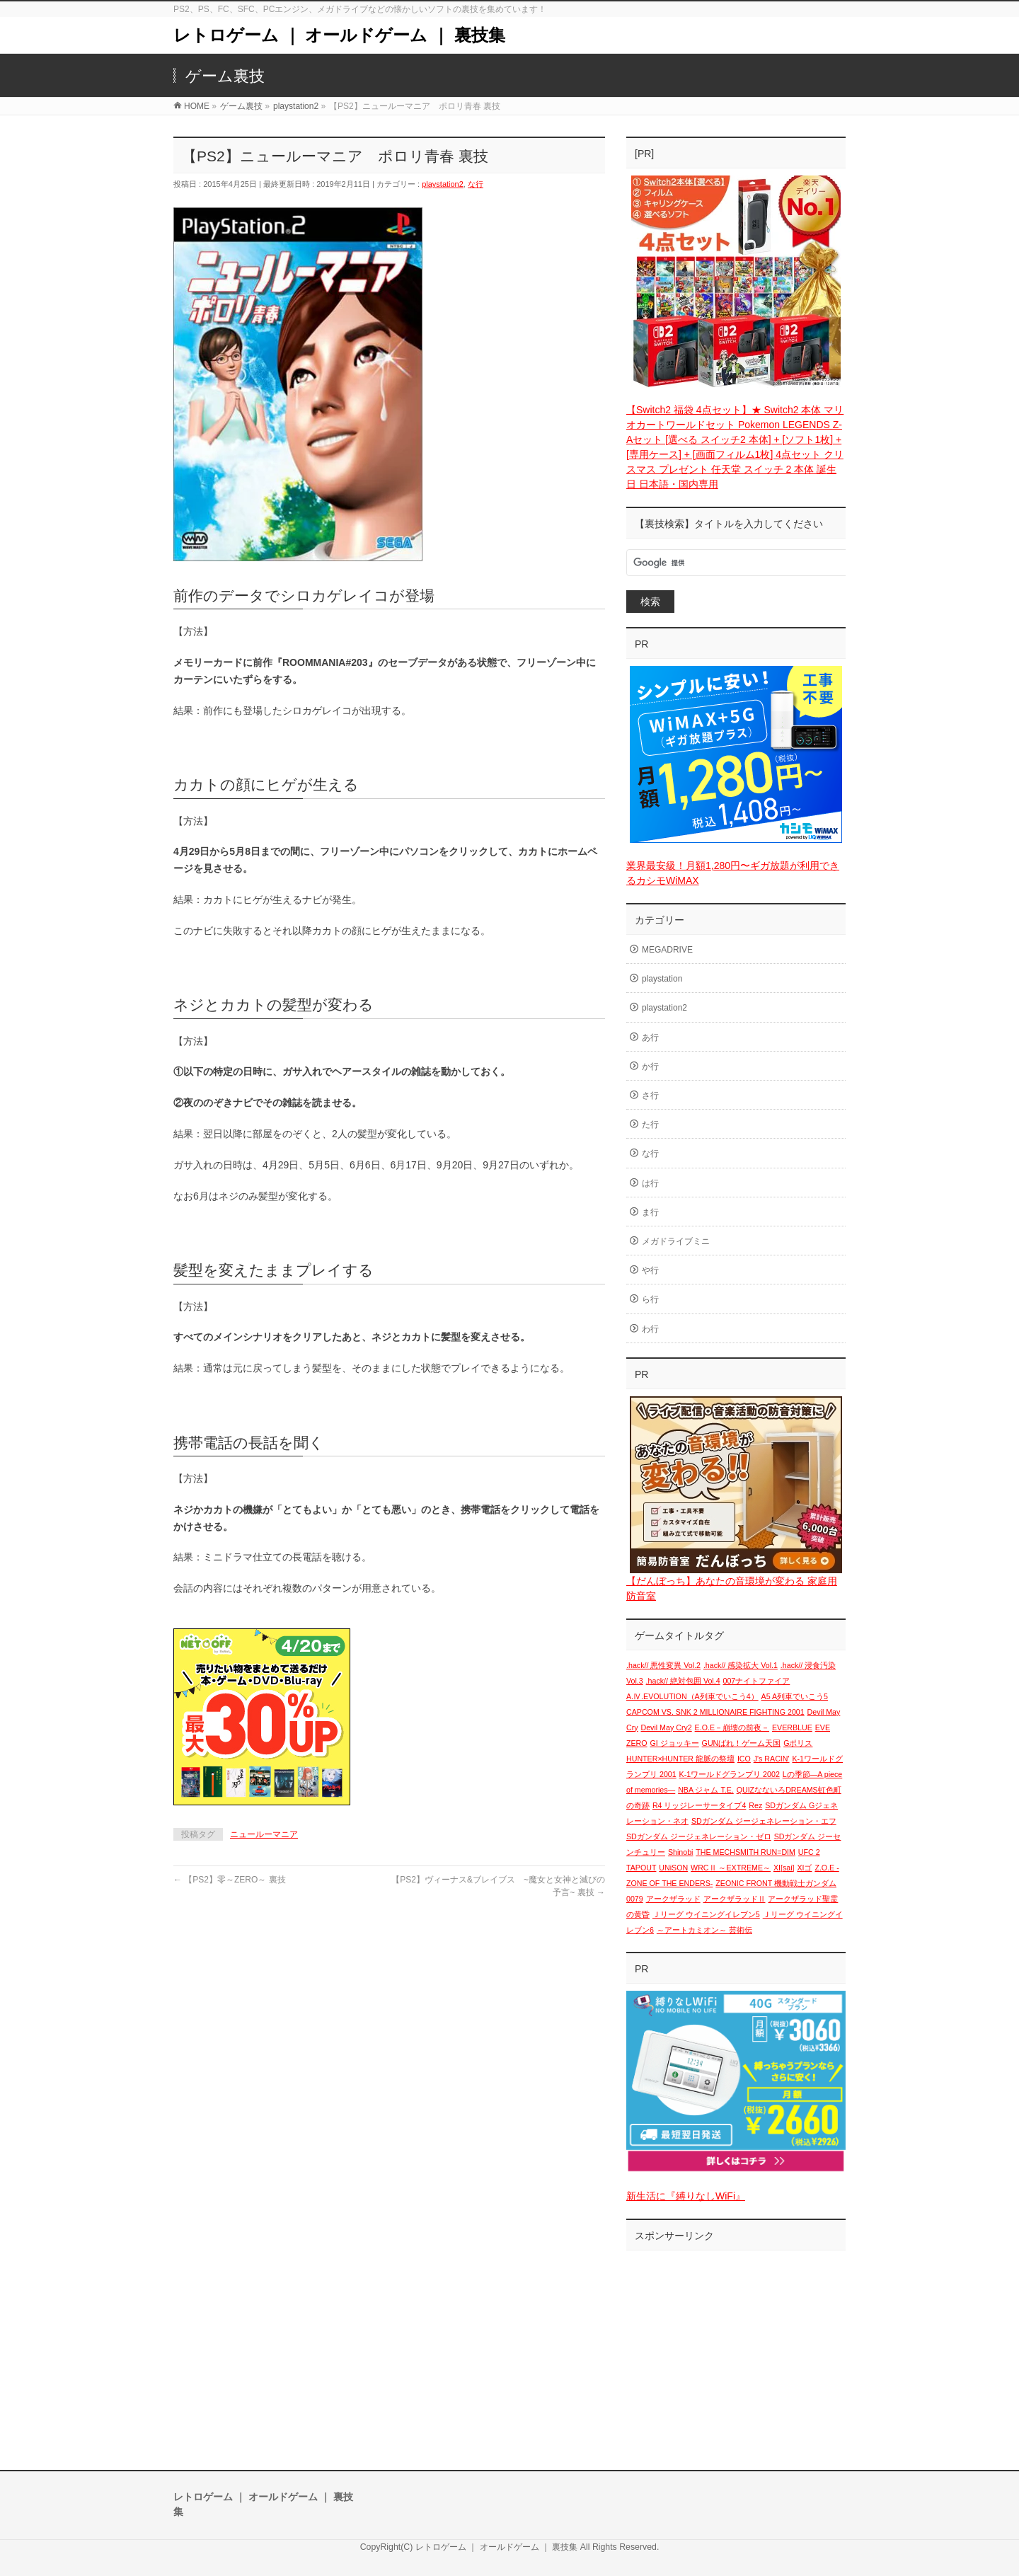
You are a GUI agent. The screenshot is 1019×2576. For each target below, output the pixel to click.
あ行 (650, 1037)
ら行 (650, 1299)
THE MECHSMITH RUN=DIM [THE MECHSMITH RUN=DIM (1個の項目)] (745, 1852)
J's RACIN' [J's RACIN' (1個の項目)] (772, 1758)
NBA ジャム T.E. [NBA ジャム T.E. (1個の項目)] (706, 1790)
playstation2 (443, 184)
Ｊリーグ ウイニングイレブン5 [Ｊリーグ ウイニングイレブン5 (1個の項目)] (706, 1914)
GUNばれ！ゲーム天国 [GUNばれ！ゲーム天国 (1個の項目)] (741, 1743)
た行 (650, 1124)
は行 (650, 1183)
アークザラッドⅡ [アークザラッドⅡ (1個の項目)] (734, 1898)
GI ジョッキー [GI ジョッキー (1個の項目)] (674, 1743)
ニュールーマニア (264, 1834)
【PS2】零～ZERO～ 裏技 (229, 1880)
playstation (662, 979)
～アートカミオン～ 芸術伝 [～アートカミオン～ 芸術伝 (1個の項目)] (704, 1930)
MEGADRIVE (667, 950)
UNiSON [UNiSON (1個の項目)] (673, 1867)
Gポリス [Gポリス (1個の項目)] (797, 1743)
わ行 (650, 1329)
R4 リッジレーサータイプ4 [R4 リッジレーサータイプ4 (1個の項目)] (699, 1805)
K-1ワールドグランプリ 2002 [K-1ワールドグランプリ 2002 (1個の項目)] (729, 1774)
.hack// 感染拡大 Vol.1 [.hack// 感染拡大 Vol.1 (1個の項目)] (740, 1665)
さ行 (650, 1095)
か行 (650, 1066)
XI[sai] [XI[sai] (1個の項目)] (784, 1867)
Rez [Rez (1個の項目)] (755, 1805)
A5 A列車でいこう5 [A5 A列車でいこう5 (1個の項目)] (794, 1696)
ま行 (650, 1212)
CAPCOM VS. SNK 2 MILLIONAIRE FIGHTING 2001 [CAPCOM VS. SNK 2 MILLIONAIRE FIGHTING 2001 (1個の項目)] (715, 1712)
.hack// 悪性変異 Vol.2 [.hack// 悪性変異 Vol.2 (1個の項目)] (663, 1665)
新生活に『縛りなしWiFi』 (685, 2196)
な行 (475, 184)
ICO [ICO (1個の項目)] (744, 1758)
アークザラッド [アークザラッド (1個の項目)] (673, 1898)
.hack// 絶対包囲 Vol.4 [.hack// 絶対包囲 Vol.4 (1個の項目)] (683, 1681)
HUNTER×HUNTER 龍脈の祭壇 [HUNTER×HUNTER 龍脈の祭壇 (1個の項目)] (680, 1758)
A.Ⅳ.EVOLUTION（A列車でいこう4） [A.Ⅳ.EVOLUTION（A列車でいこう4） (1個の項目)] (692, 1696)
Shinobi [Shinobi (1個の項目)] (680, 1852)
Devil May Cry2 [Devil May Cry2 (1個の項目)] (665, 1727)
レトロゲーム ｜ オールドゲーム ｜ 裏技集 (339, 35)
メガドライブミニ (676, 1241)
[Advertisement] (736, 2346)
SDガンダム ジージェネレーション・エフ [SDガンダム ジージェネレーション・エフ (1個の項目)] (763, 1821)
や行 (650, 1270)
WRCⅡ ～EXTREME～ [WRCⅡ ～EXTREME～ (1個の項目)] (731, 1867)
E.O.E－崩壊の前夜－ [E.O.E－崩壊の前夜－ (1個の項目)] (732, 1727)
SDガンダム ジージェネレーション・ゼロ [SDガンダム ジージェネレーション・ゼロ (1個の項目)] (698, 1836)
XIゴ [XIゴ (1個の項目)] (804, 1867)
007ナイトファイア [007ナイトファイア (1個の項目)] (756, 1681)
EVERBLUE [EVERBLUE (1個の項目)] (792, 1727)
